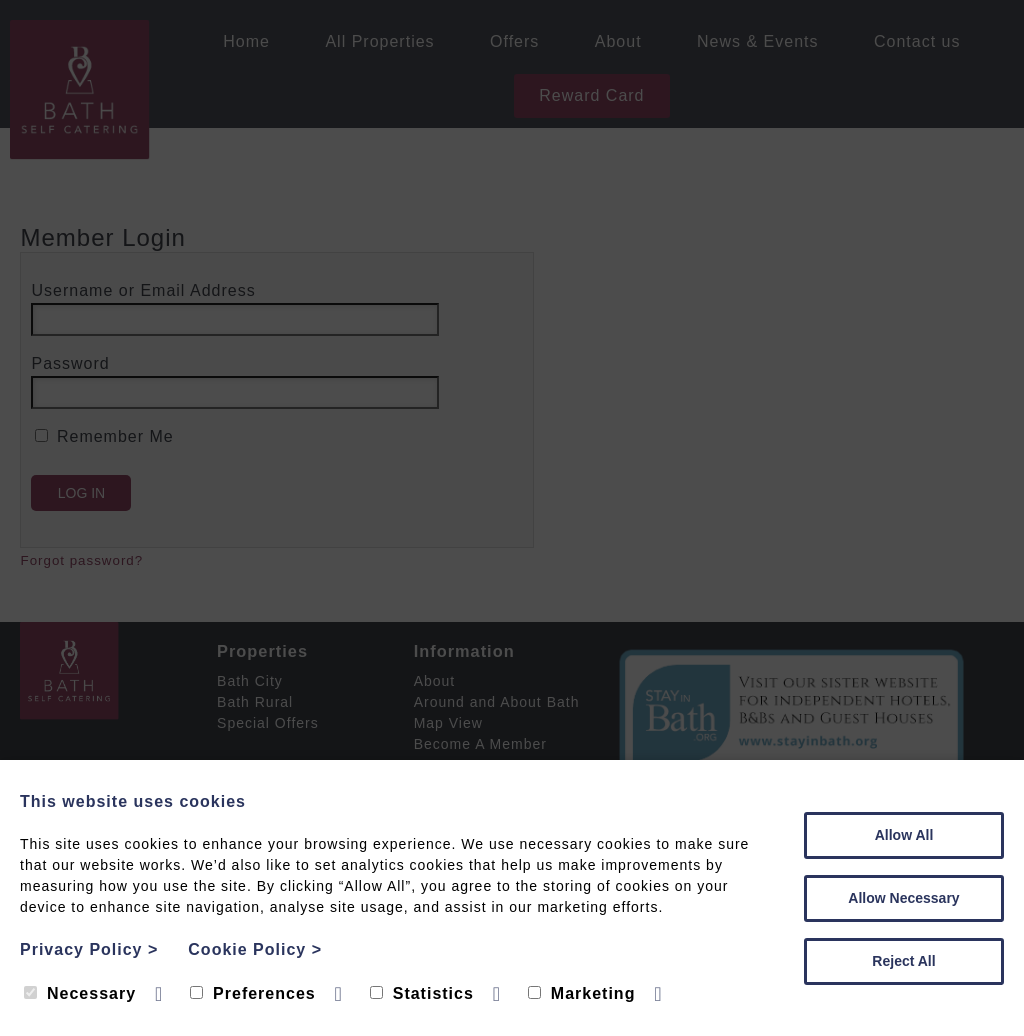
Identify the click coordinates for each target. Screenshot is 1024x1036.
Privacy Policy (89, 949)
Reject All (903, 961)
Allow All (904, 835)
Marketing (582, 993)
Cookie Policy (255, 949)
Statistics (422, 993)
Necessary (80, 993)
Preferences (253, 993)
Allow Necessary (903, 898)
